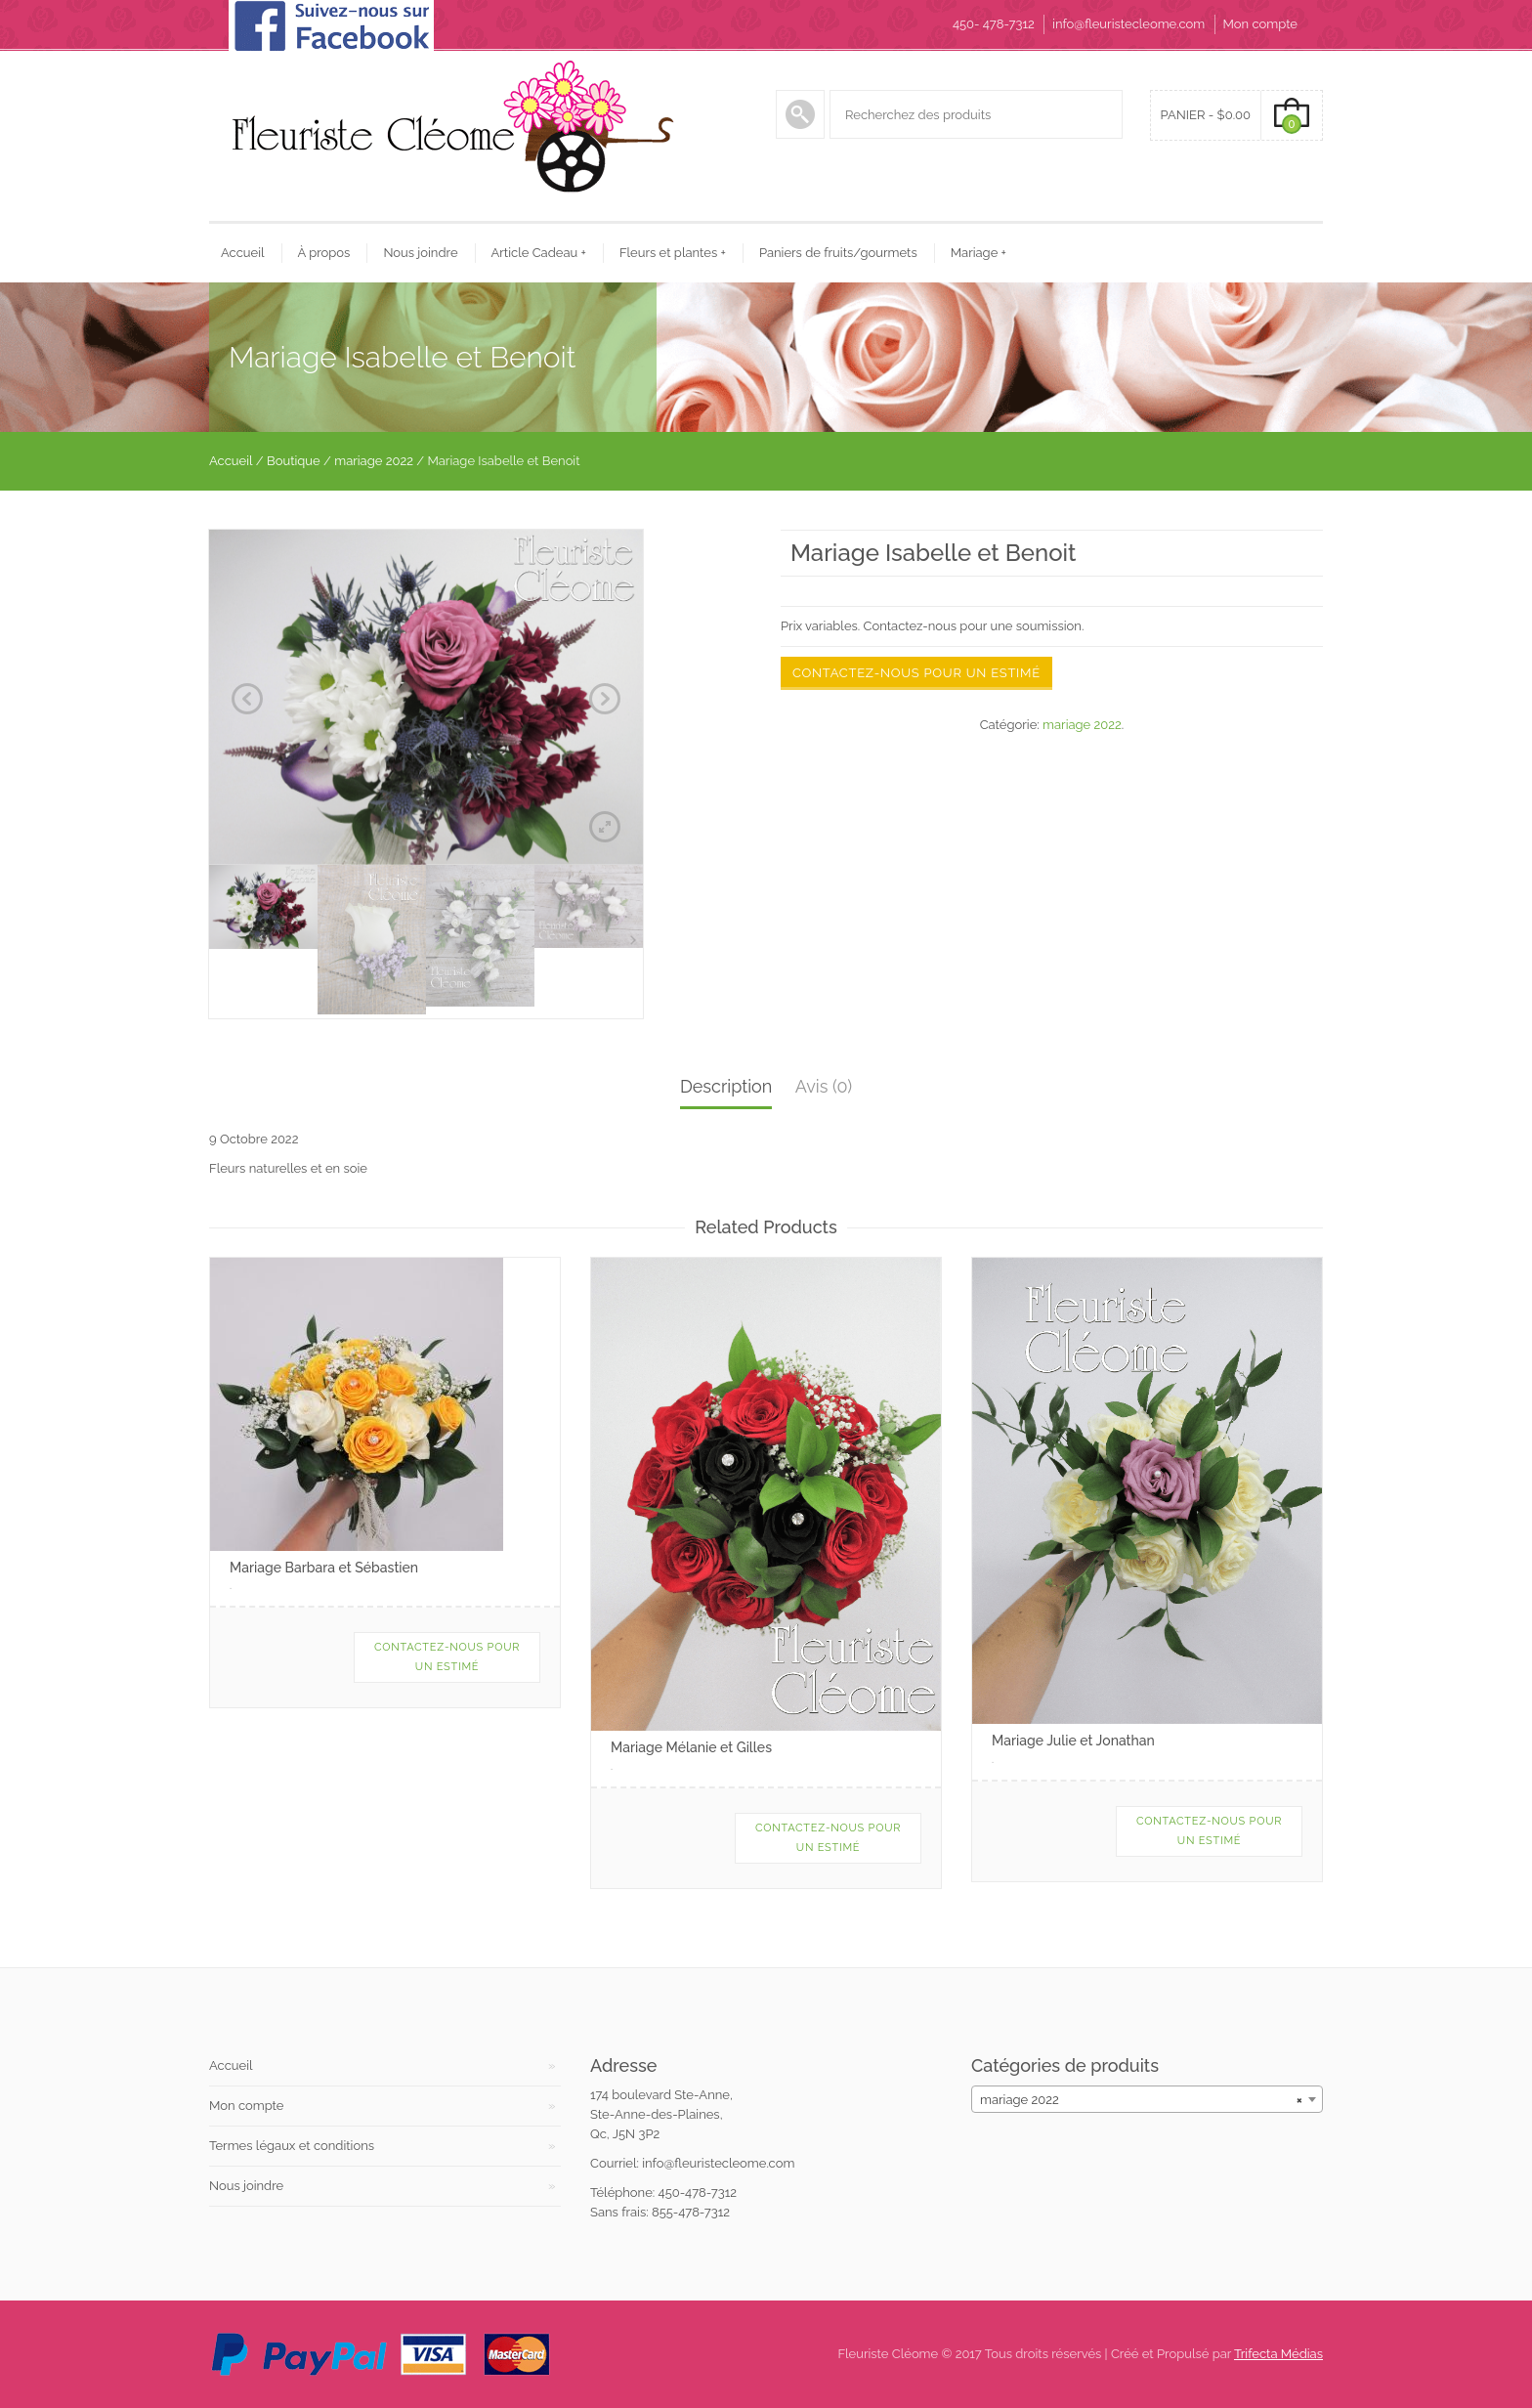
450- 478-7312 (994, 24)
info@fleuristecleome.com (1128, 24)
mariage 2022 (373, 460)
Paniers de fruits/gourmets (838, 252)
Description (726, 1086)
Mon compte (1260, 24)
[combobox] (1147, 2099)
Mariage (978, 252)
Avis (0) (823, 1086)
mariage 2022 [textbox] (1141, 2099)
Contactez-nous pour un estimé (916, 673)
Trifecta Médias (1278, 2353)
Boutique (293, 460)
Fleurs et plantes (672, 252)
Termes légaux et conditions (291, 2145)
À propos (324, 252)
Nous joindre (420, 252)
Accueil (243, 252)
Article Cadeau (538, 252)
